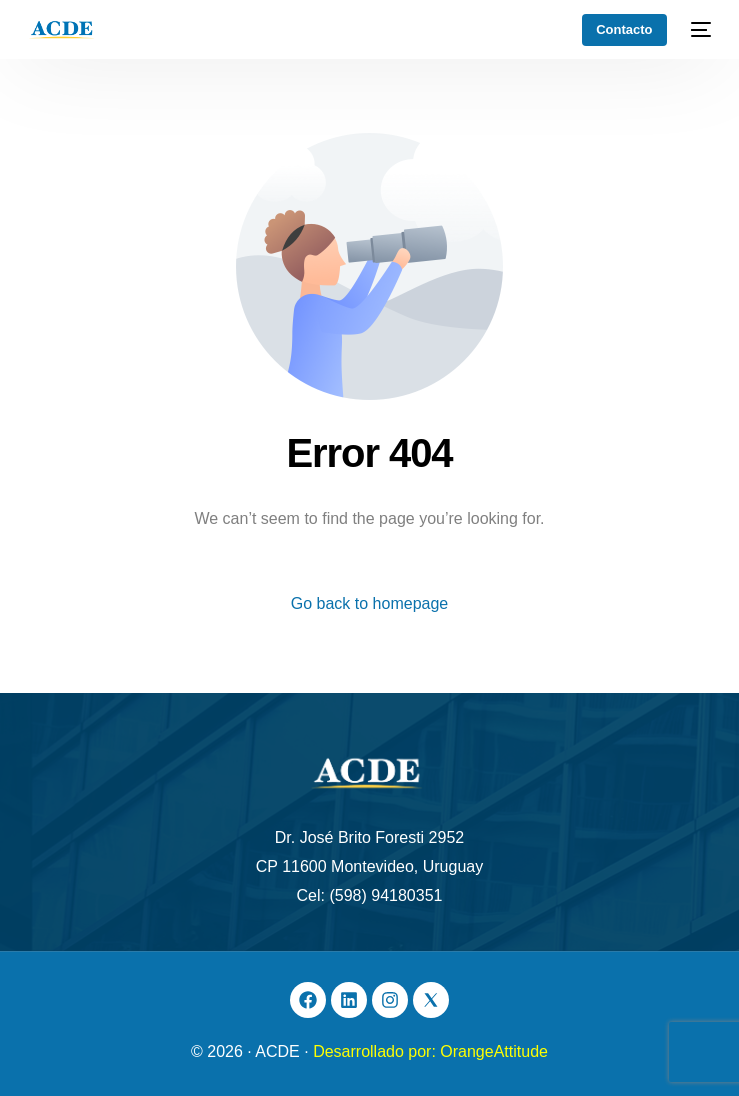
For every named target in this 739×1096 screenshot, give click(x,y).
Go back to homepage (369, 603)
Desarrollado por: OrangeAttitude (430, 1051)
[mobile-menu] (699, 30)
